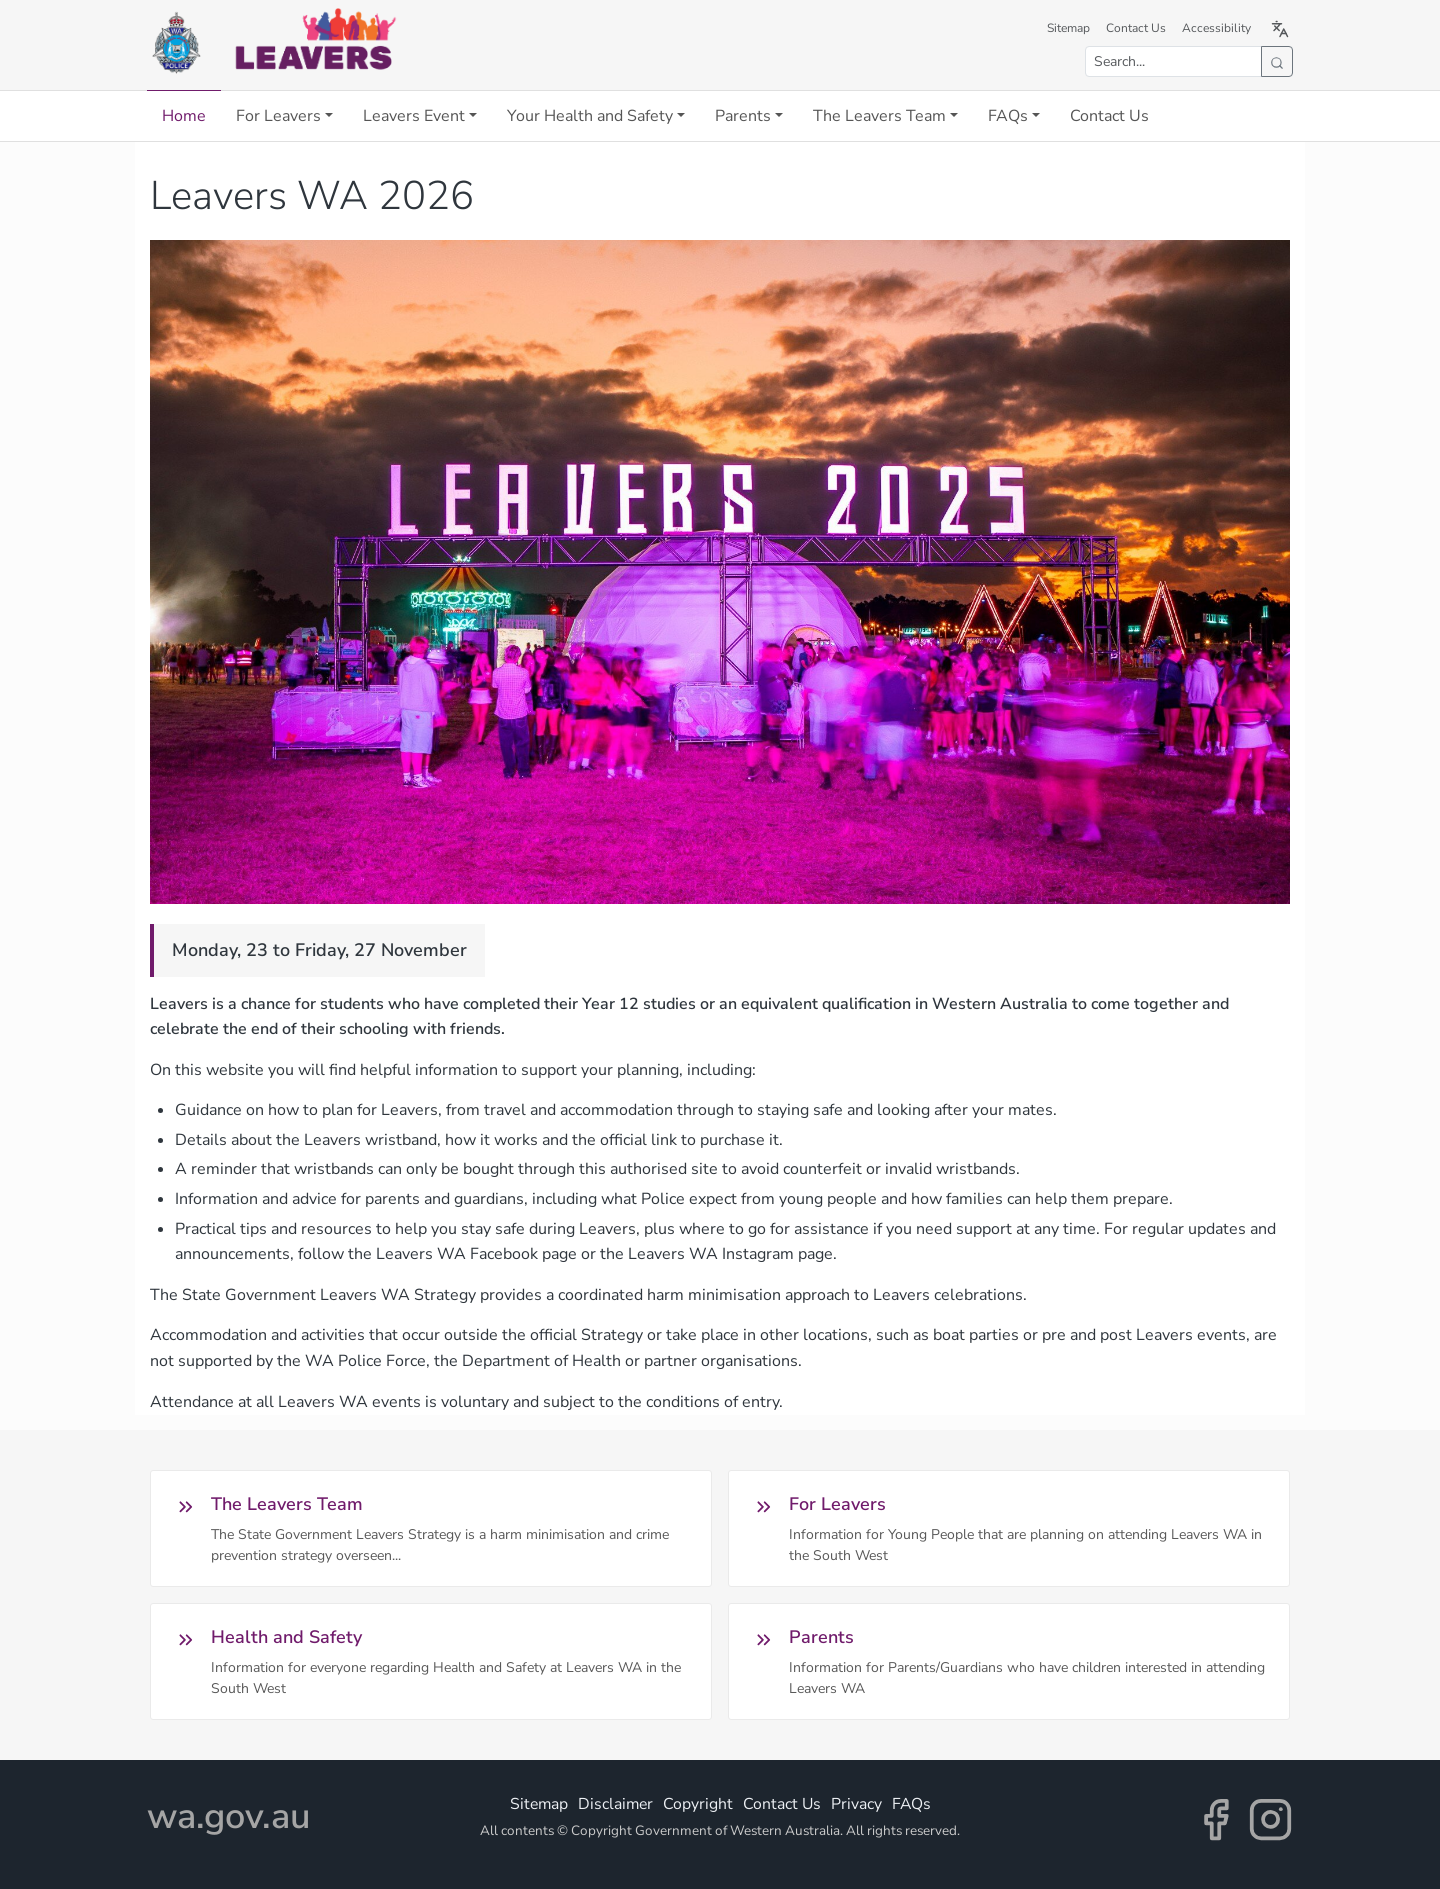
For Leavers (278, 116)
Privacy (856, 1804)
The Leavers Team (879, 116)
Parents (743, 116)
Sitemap (1068, 28)
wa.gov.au (228, 1816)
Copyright (698, 1804)
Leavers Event (414, 116)
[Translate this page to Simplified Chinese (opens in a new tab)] (1280, 28)
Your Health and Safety (590, 116)
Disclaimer (615, 1804)
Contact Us (1136, 28)
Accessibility (1216, 28)
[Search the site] (1173, 61)
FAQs (1008, 116)
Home (184, 116)
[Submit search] (1277, 61)
